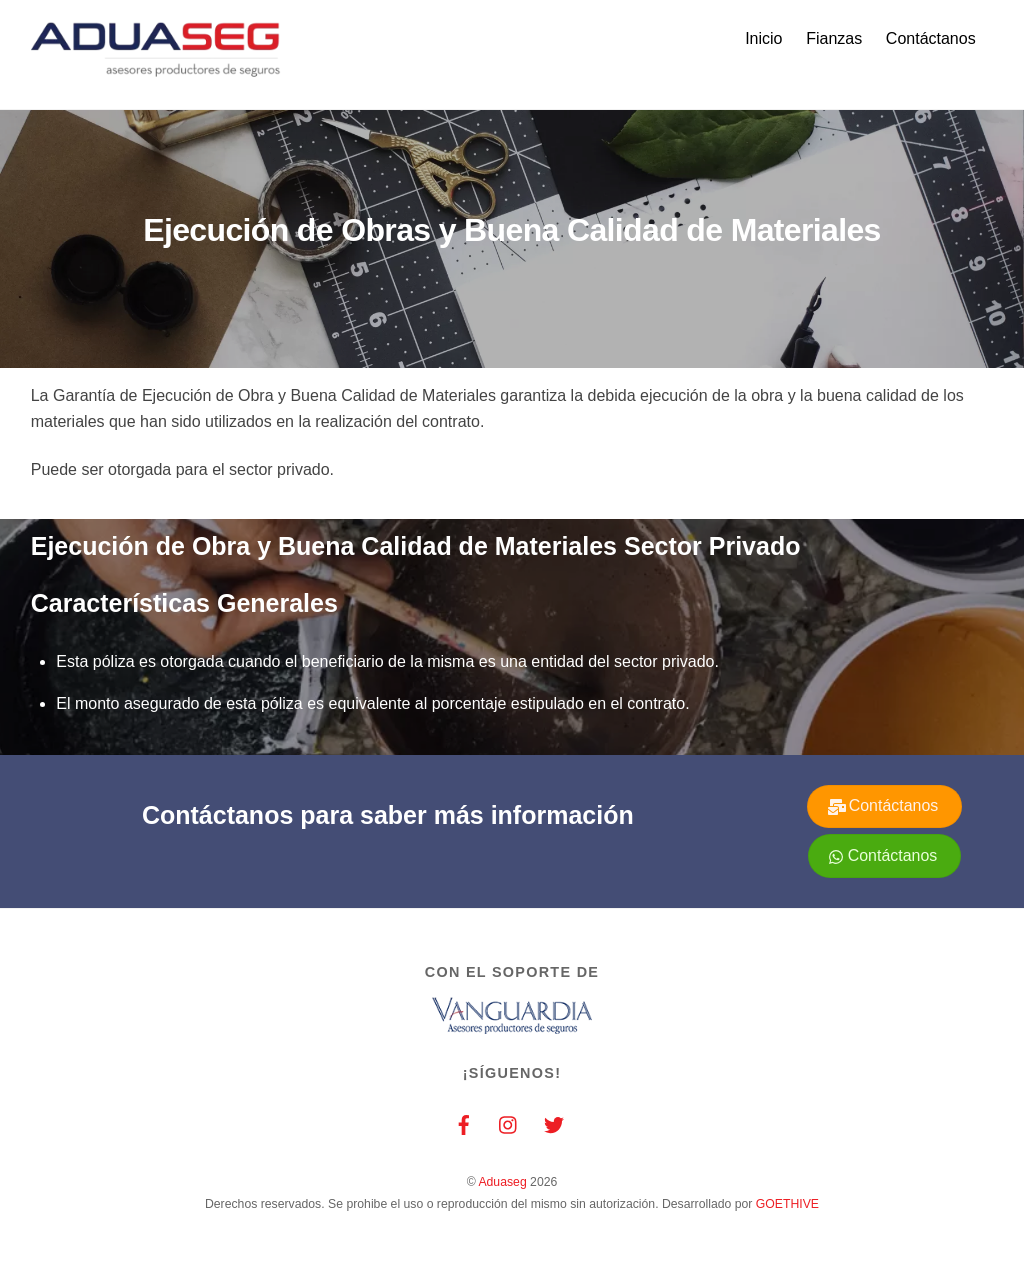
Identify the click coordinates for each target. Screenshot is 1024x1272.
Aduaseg (502, 1182)
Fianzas (834, 38)
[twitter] (554, 1123)
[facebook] (464, 1123)
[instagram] (509, 1123)
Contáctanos (931, 38)
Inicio (763, 38)
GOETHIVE (787, 1204)
